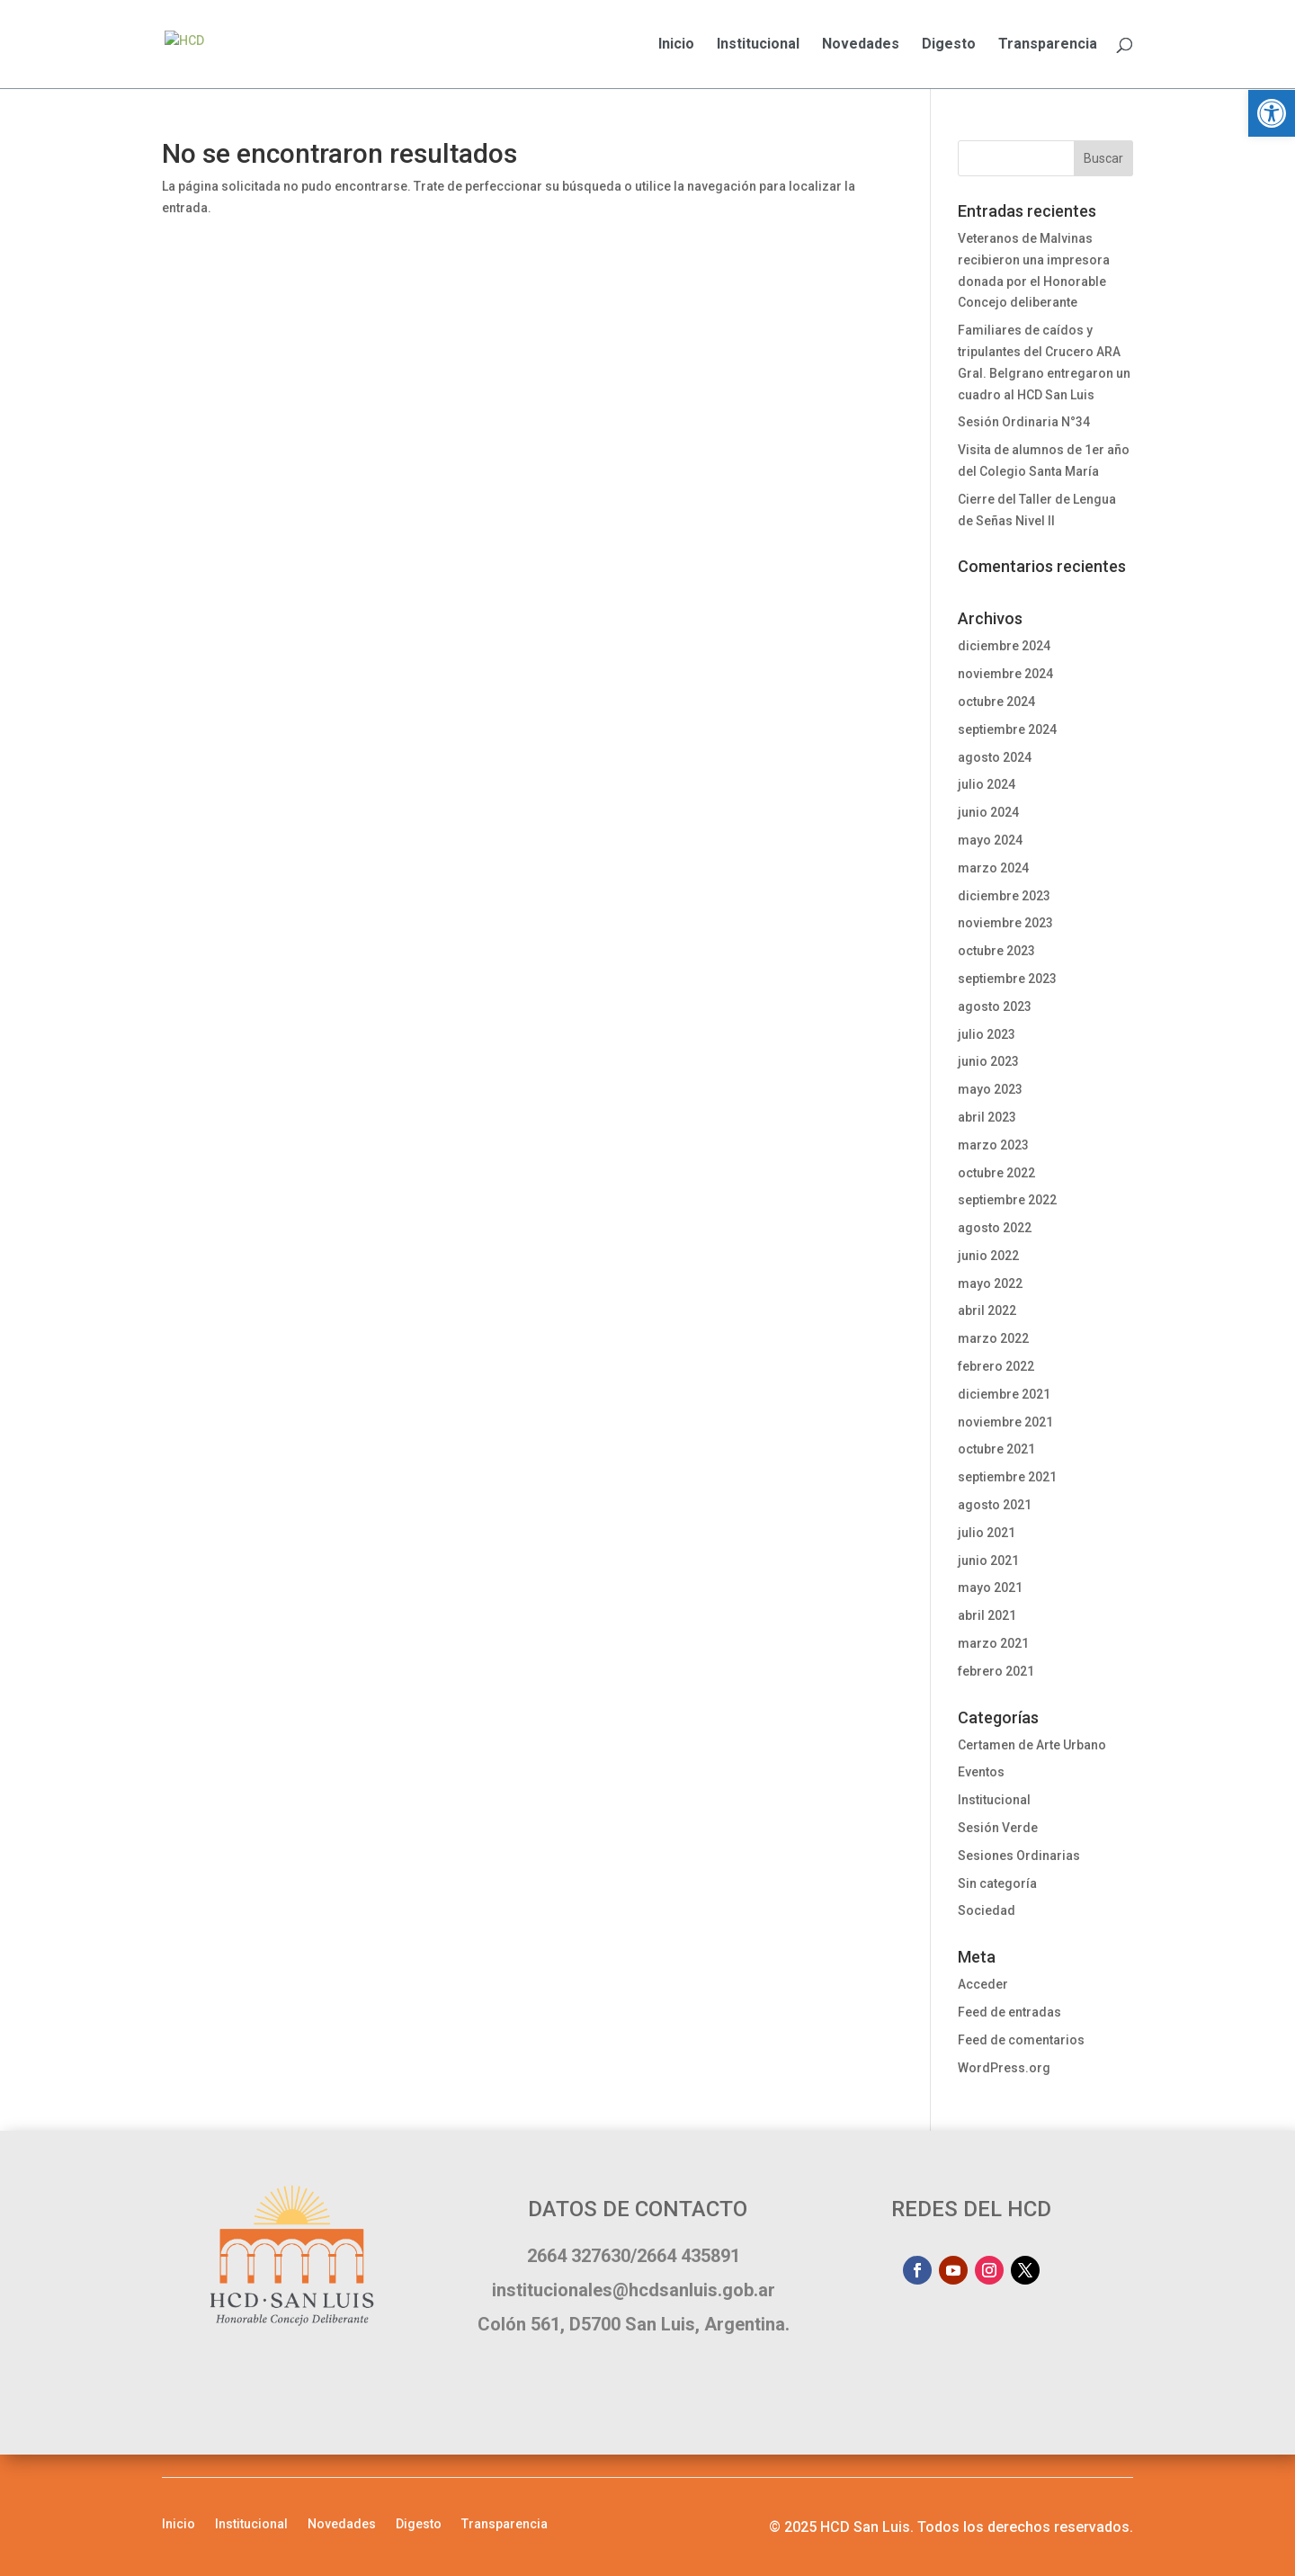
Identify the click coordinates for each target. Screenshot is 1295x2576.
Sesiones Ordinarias (1019, 1855)
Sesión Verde (998, 1827)
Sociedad (986, 1910)
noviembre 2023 (1005, 923)
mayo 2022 (990, 1283)
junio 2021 (988, 1560)
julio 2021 (986, 1532)
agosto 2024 (995, 757)
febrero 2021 (996, 1671)
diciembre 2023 (1004, 896)
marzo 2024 (993, 868)
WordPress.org (1004, 2068)
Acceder (983, 1984)
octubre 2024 (996, 701)
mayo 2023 (990, 1089)
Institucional (758, 45)
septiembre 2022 (1007, 1200)
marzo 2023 (993, 1145)
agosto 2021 (995, 1505)
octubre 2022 (996, 1173)
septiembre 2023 (1007, 978)
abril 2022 (987, 1310)
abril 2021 (987, 1615)
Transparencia (1047, 45)
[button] (1271, 113)
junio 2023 (988, 1061)
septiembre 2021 (1007, 1477)
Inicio (676, 45)
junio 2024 (988, 812)
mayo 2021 (990, 1587)
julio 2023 (986, 1034)
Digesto (949, 45)
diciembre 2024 (1004, 646)
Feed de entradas (1009, 2012)
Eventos (981, 1772)
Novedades (860, 45)
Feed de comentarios (1021, 2040)
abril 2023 (987, 1117)
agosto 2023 (995, 1006)
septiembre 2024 (1007, 729)
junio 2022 (988, 1255)
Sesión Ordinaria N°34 (1024, 422)
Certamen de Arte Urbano (1032, 1745)
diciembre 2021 (1004, 1394)
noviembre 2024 (1005, 673)
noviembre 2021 (1005, 1422)
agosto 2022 (995, 1228)
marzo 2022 (993, 1338)
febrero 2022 (996, 1366)
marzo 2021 (993, 1643)
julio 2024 (986, 784)
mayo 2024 (990, 840)
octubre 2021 (996, 1449)
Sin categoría (997, 1883)
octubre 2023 (996, 951)
